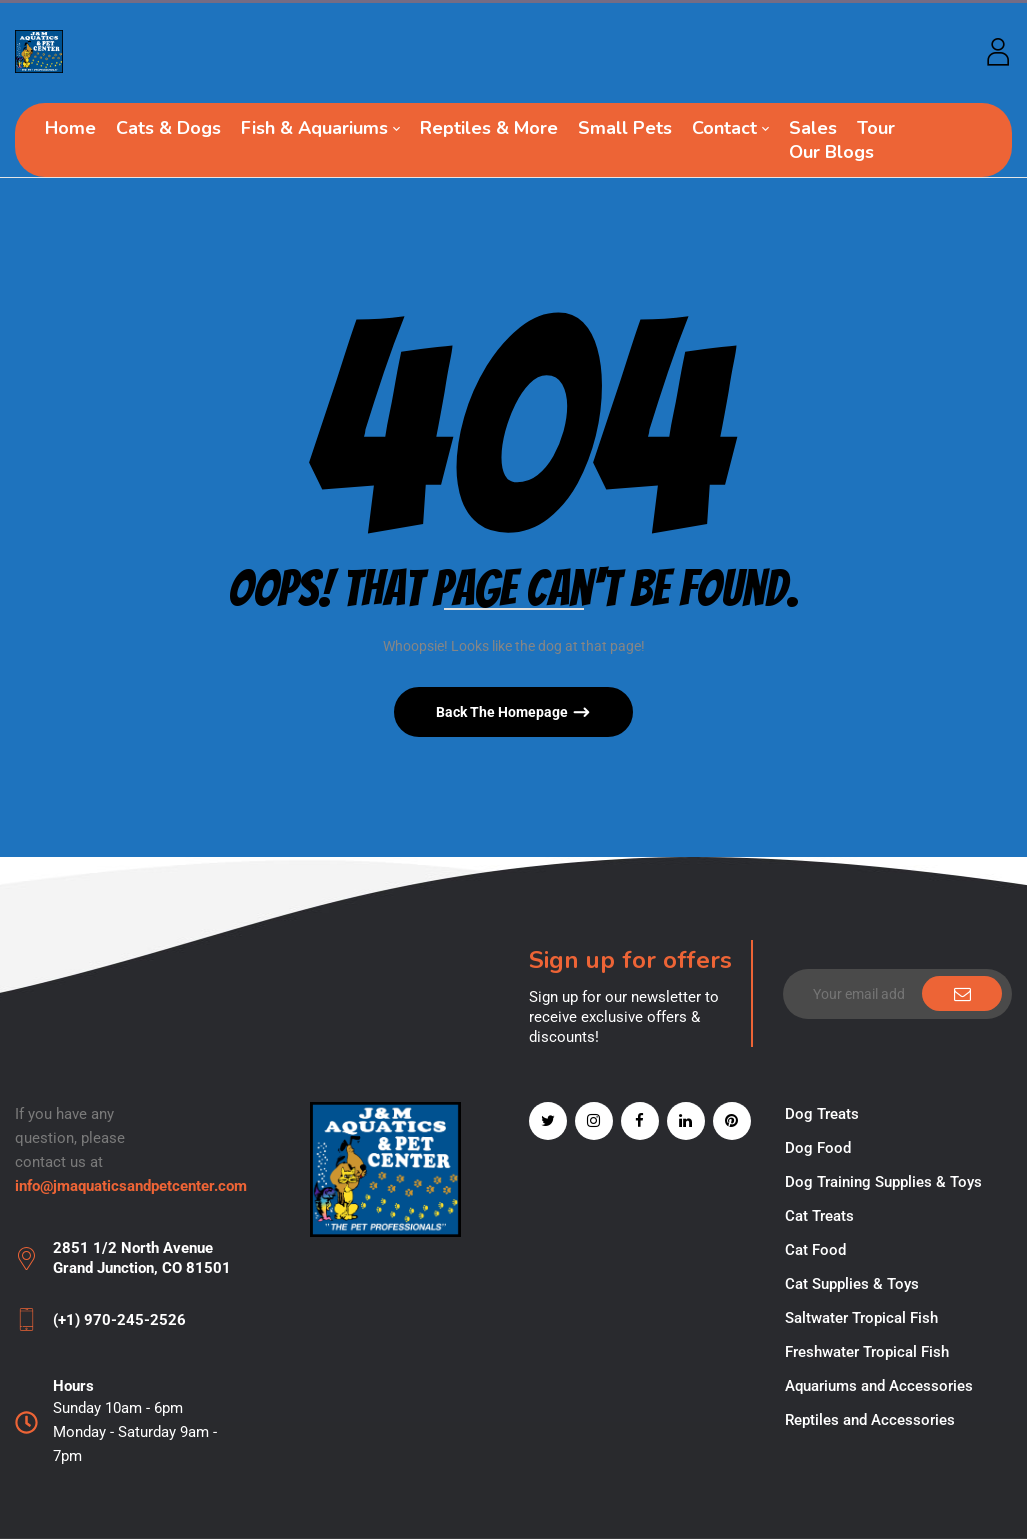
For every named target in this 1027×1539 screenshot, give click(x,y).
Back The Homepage (503, 712)
